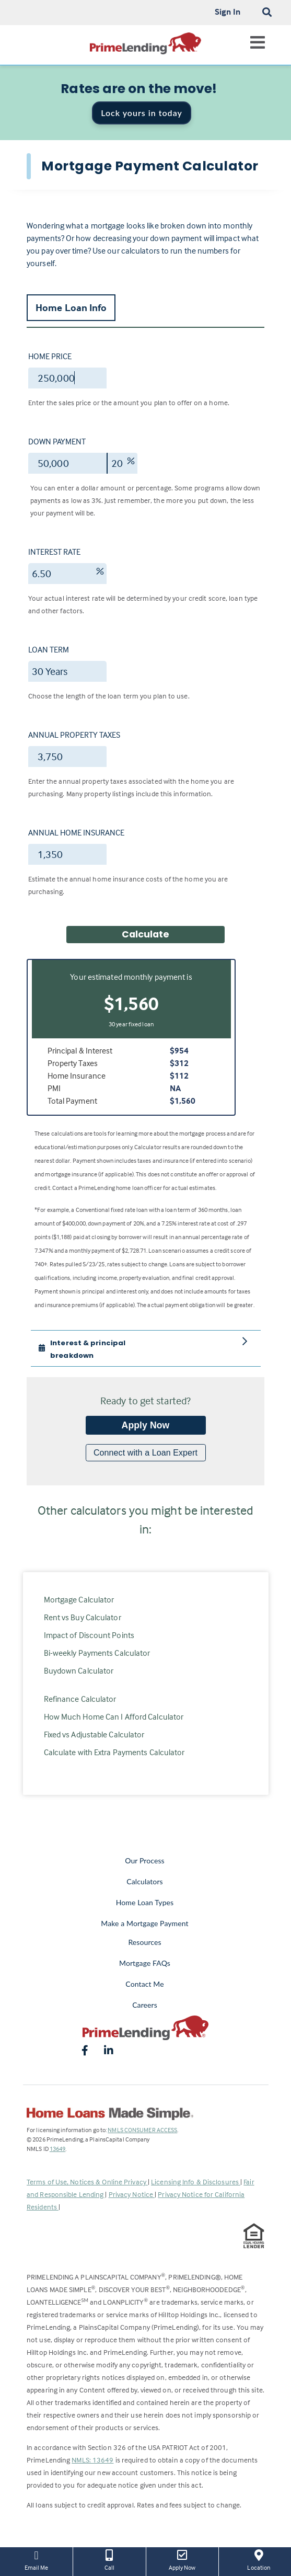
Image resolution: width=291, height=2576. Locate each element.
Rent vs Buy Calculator (82, 1617)
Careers (144, 2004)
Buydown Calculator (79, 1670)
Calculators (144, 1881)
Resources (144, 1942)
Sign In (227, 11)
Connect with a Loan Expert (145, 1452)
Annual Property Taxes (74, 734)
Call (109, 2559)
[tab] (146, 1348)
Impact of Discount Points (89, 1635)
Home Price (50, 356)
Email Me (36, 2559)
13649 (58, 2149)
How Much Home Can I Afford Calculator (114, 1716)
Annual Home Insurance (76, 832)
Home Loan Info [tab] (71, 307)
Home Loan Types (145, 1902)
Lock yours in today (141, 113)
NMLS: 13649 (92, 2459)
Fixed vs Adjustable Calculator (94, 1734)
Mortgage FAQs (144, 1963)
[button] (110, 1348)
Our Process (145, 1860)
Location (259, 2559)
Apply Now (146, 1425)
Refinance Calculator (80, 1698)
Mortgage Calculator (79, 1599)
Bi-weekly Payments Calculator (97, 1652)
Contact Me (144, 1983)
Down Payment (57, 441)
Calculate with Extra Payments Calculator (114, 1752)
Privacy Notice (132, 2194)
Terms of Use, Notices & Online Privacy (87, 2181)
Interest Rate (54, 551)
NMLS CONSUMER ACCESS (142, 2130)
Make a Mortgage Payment (144, 1923)
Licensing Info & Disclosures (195, 2181)
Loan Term (48, 649)
